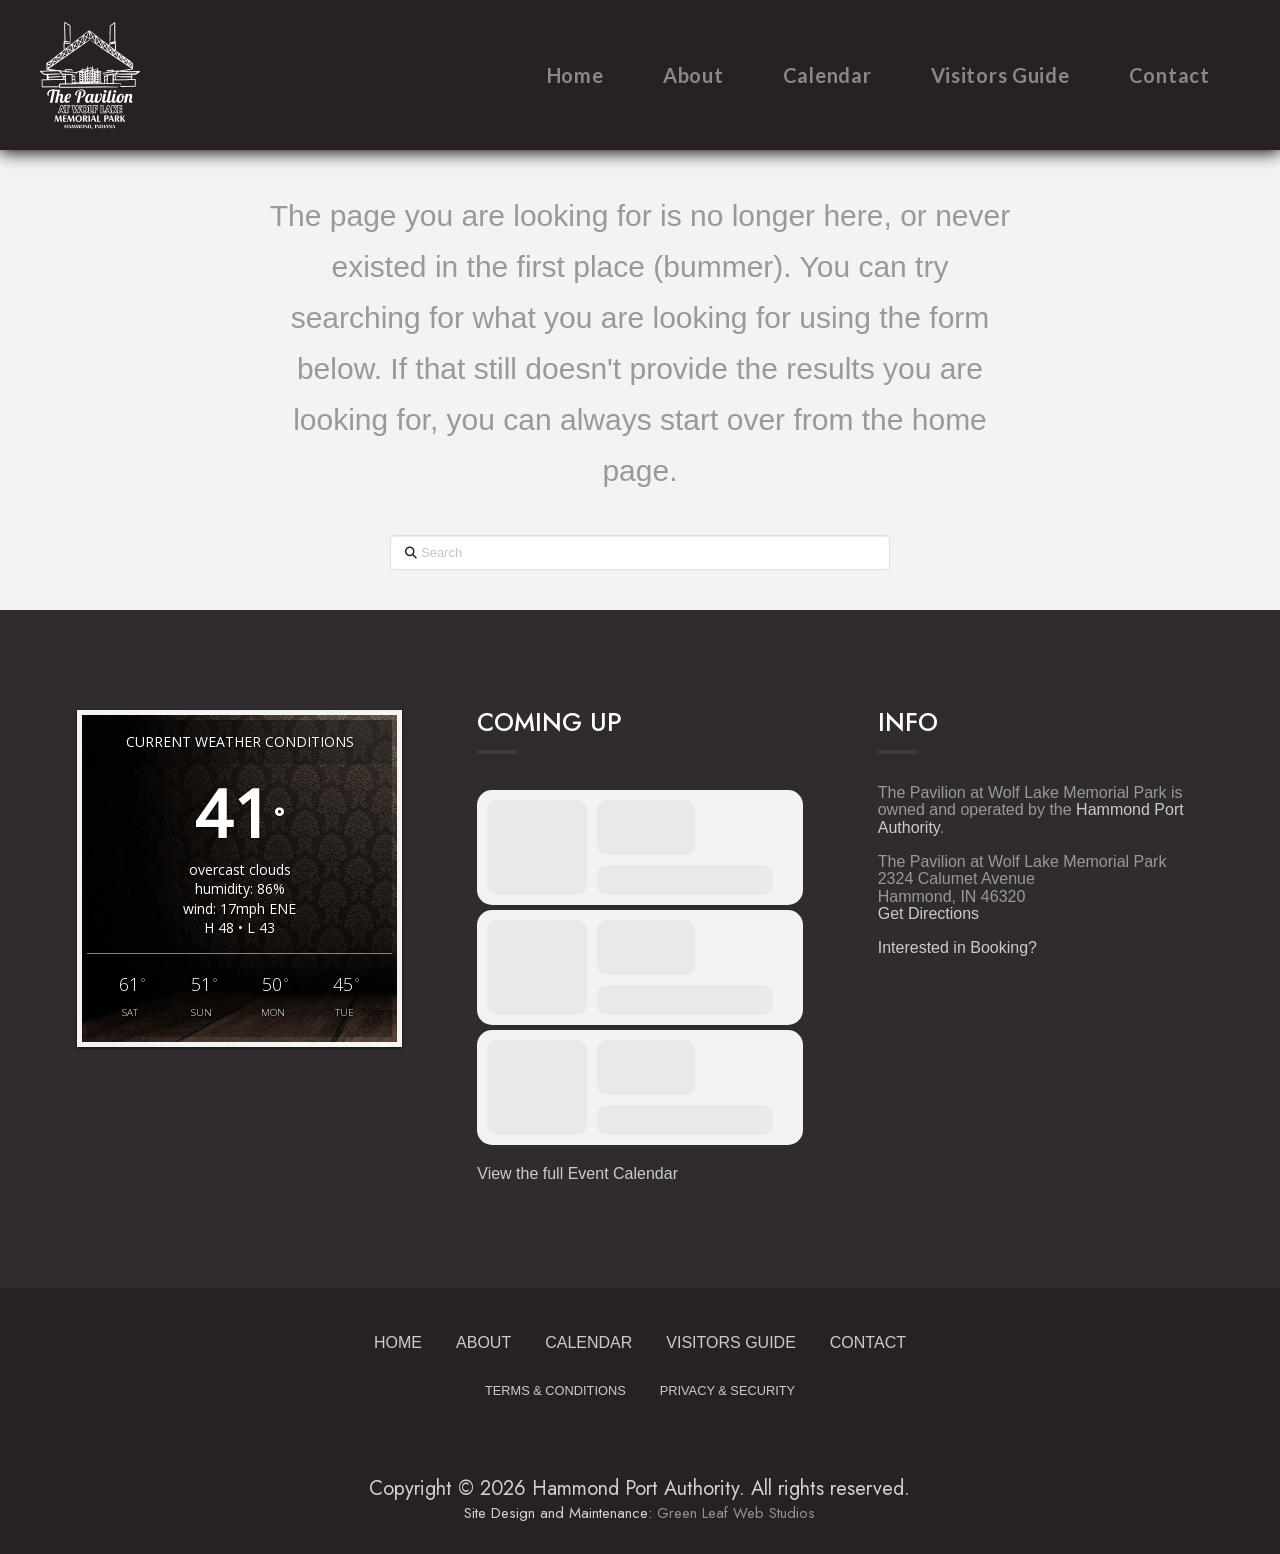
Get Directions (928, 913)
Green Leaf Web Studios (736, 1513)
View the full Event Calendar (577, 1173)
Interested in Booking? (957, 947)
